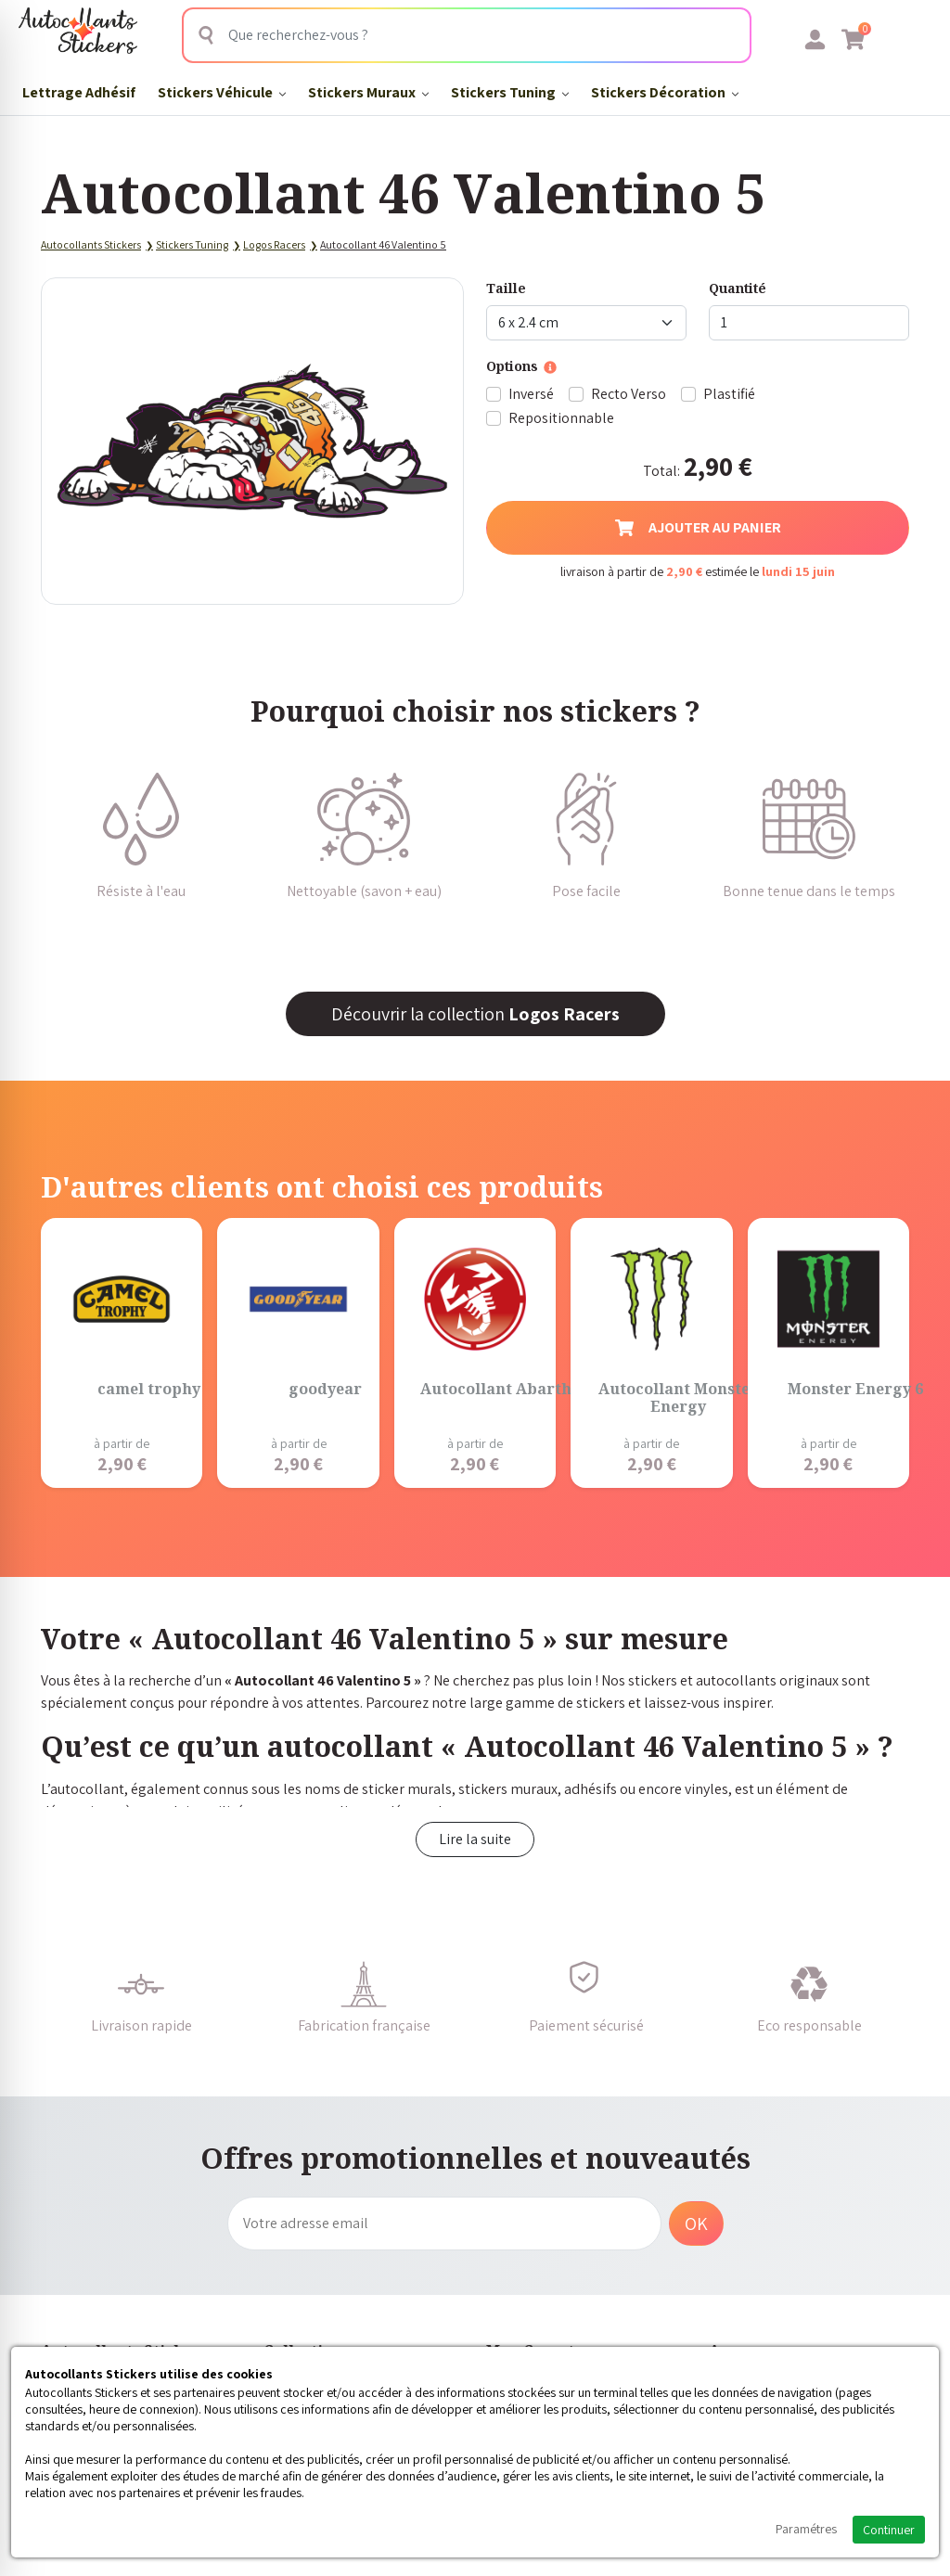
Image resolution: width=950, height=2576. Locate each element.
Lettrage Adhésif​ (78, 92)
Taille (506, 288)
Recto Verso (628, 394)
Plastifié (729, 394)
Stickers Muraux (368, 92)
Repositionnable (561, 418)
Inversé (531, 394)
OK (696, 2223)
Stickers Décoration (664, 92)
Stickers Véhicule (222, 92)
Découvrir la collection (475, 1014)
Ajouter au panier (698, 527)
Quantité (737, 288)
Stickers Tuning (510, 92)
